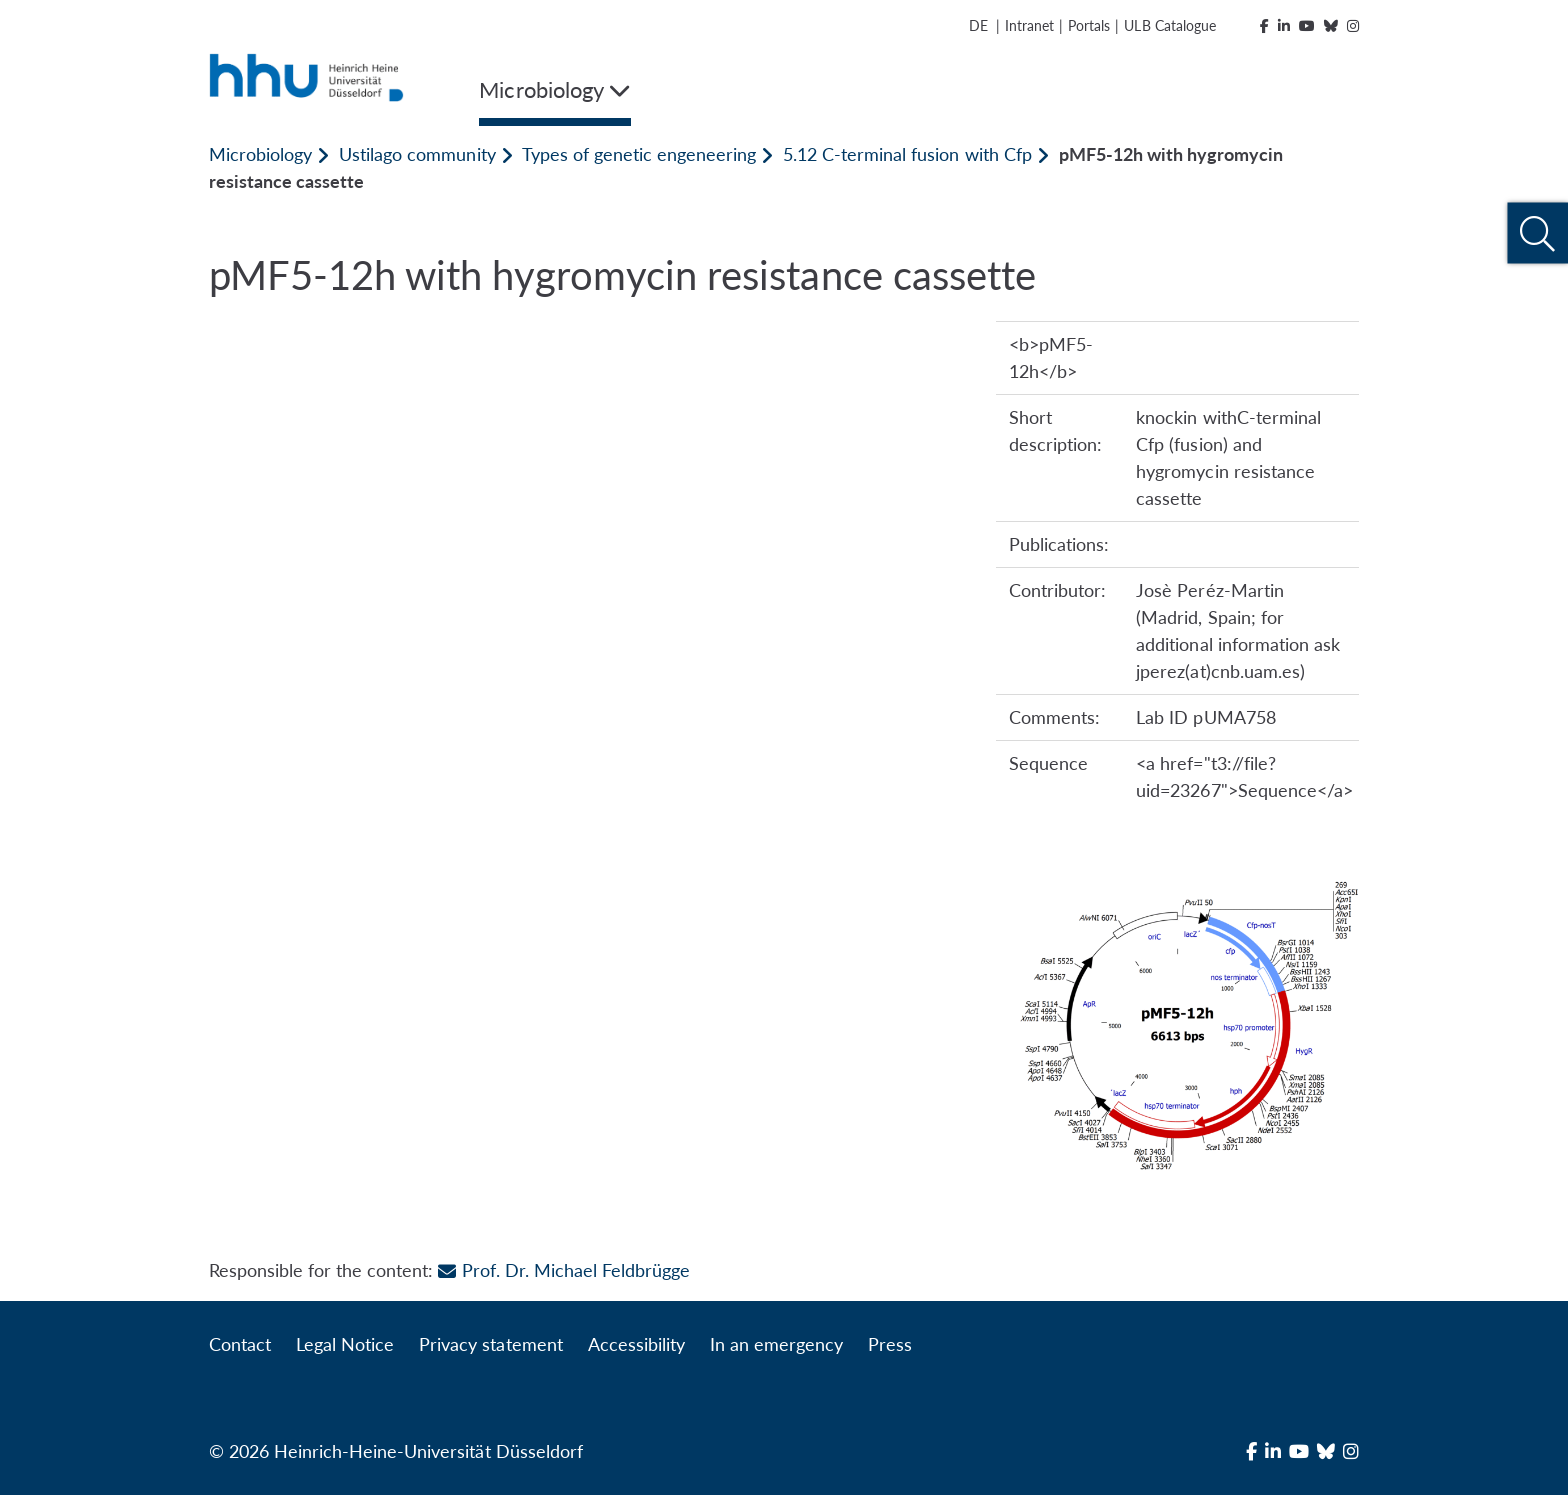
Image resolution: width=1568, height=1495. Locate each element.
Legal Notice (345, 1344)
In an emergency (776, 1344)
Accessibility (636, 1344)
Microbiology (260, 154)
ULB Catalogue (1169, 25)
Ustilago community (417, 154)
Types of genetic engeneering (639, 154)
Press (890, 1344)
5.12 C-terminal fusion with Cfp (907, 154)
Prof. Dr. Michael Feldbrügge (563, 1270)
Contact (240, 1344)
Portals (1089, 25)
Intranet (1029, 25)
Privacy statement (490, 1344)
